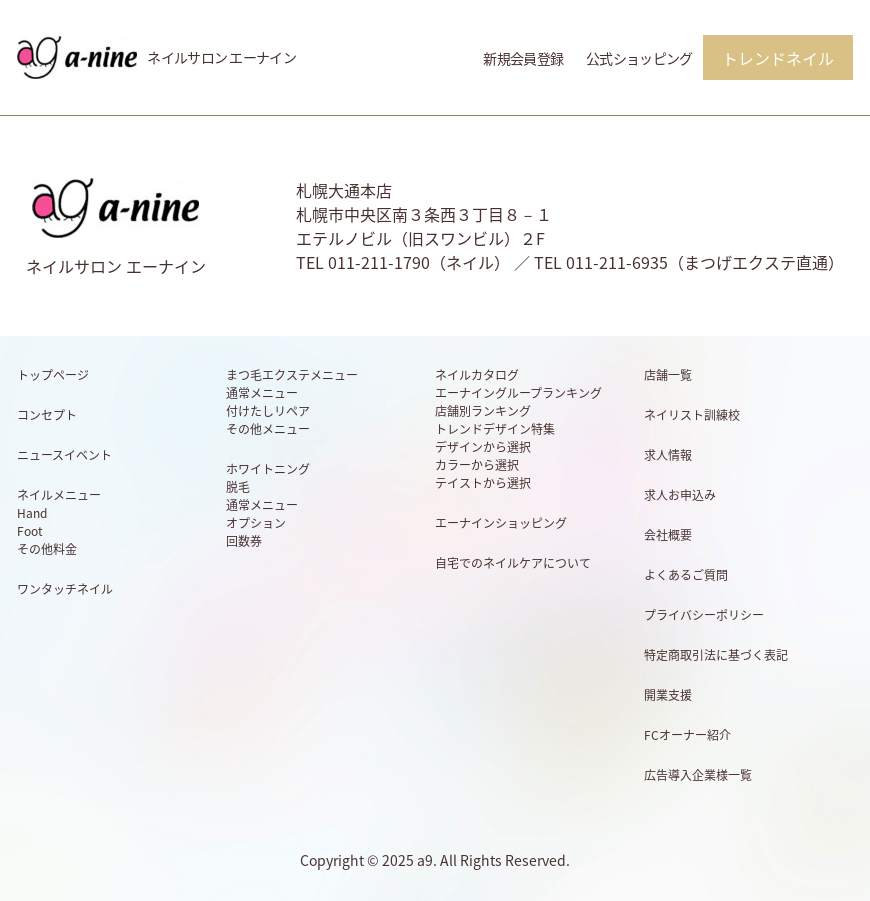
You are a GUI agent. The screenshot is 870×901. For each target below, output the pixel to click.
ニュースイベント (64, 455)
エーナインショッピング (501, 523)
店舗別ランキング (483, 411)
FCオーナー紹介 (687, 735)
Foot (30, 531)
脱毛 (238, 487)
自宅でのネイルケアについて (513, 563)
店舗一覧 (668, 375)
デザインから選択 (483, 447)
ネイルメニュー (59, 495)
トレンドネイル (778, 58)
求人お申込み (680, 495)
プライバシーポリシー (704, 615)
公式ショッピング (639, 58)
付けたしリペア (268, 411)
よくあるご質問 (686, 575)
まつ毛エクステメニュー (292, 375)
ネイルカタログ (477, 375)
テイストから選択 (483, 483)
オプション (256, 523)
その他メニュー (268, 429)
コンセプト (47, 415)
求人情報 (668, 455)
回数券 (244, 541)
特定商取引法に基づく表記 (716, 655)
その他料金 (47, 549)
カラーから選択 (477, 465)
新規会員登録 (523, 58)
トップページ (53, 375)
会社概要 (668, 535)
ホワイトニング (268, 469)
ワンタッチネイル (65, 589)
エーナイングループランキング (518, 393)
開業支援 (668, 695)
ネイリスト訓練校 (692, 415)
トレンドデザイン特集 (495, 429)
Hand (32, 513)
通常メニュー (262, 393)
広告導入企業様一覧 (698, 775)
